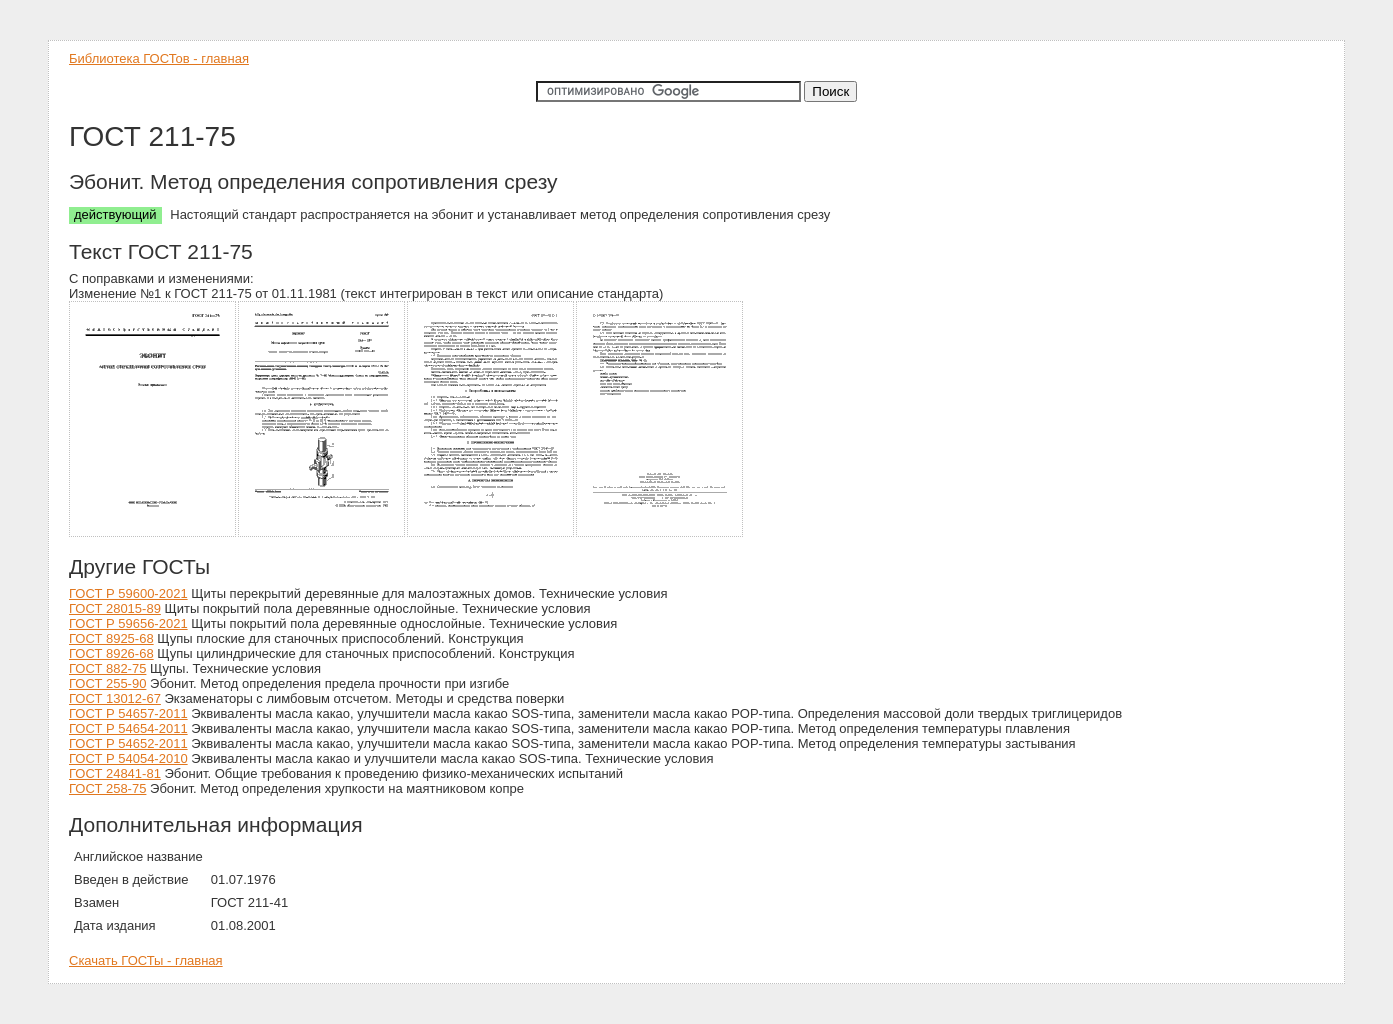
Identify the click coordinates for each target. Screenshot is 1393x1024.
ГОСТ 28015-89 (115, 608)
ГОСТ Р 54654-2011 (128, 728)
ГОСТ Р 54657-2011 (128, 713)
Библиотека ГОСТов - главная (159, 58)
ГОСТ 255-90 (107, 683)
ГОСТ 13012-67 (115, 698)
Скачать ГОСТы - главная (146, 960)
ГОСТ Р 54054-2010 (128, 758)
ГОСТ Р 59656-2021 (128, 623)
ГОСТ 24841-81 (115, 773)
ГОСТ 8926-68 (111, 653)
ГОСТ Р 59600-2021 (128, 593)
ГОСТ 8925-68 (111, 638)
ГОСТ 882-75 (107, 668)
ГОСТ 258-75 (107, 788)
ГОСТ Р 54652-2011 (128, 743)
